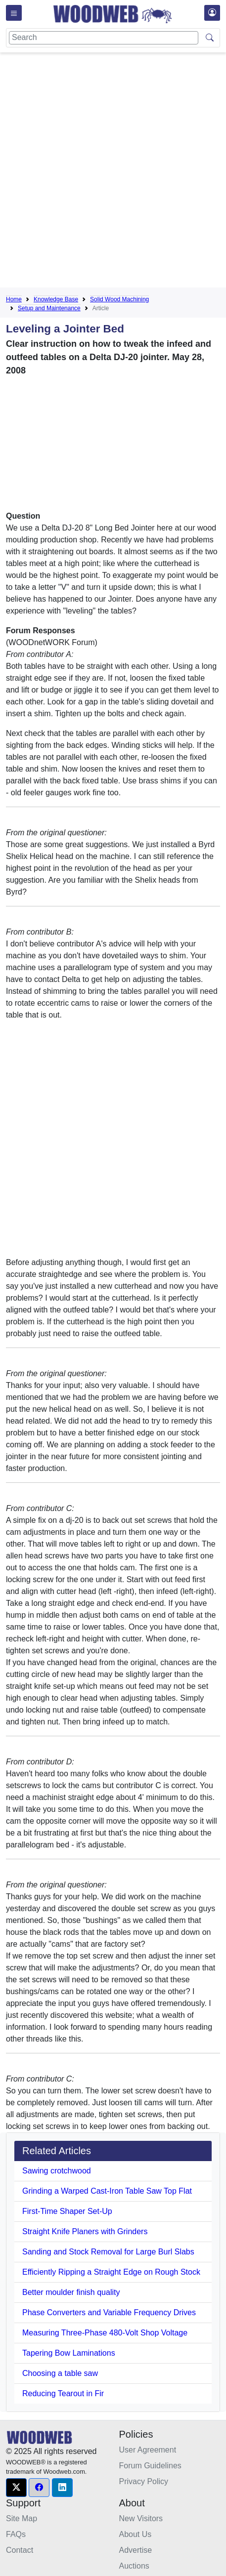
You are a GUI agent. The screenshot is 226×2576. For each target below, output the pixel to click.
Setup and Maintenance (49, 308)
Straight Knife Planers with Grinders (84, 2231)
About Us (135, 2534)
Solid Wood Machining (119, 299)
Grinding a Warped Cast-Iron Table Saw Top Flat (107, 2191)
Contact (19, 2550)
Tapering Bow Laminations (68, 2353)
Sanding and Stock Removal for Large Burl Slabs (108, 2252)
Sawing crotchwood (56, 2171)
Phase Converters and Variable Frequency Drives (109, 2312)
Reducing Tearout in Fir (63, 2393)
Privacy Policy (144, 2481)
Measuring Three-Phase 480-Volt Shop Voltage (104, 2333)
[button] (16, 2487)
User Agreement (148, 2450)
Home (14, 299)
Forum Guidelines (150, 2465)
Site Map (21, 2518)
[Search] (103, 37)
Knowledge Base (56, 299)
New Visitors (141, 2518)
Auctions (134, 2566)
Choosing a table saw (60, 2373)
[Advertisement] (113, 173)
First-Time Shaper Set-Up (67, 2211)
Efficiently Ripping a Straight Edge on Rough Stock (111, 2272)
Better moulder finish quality (71, 2292)
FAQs (16, 2534)
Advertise (135, 2550)
